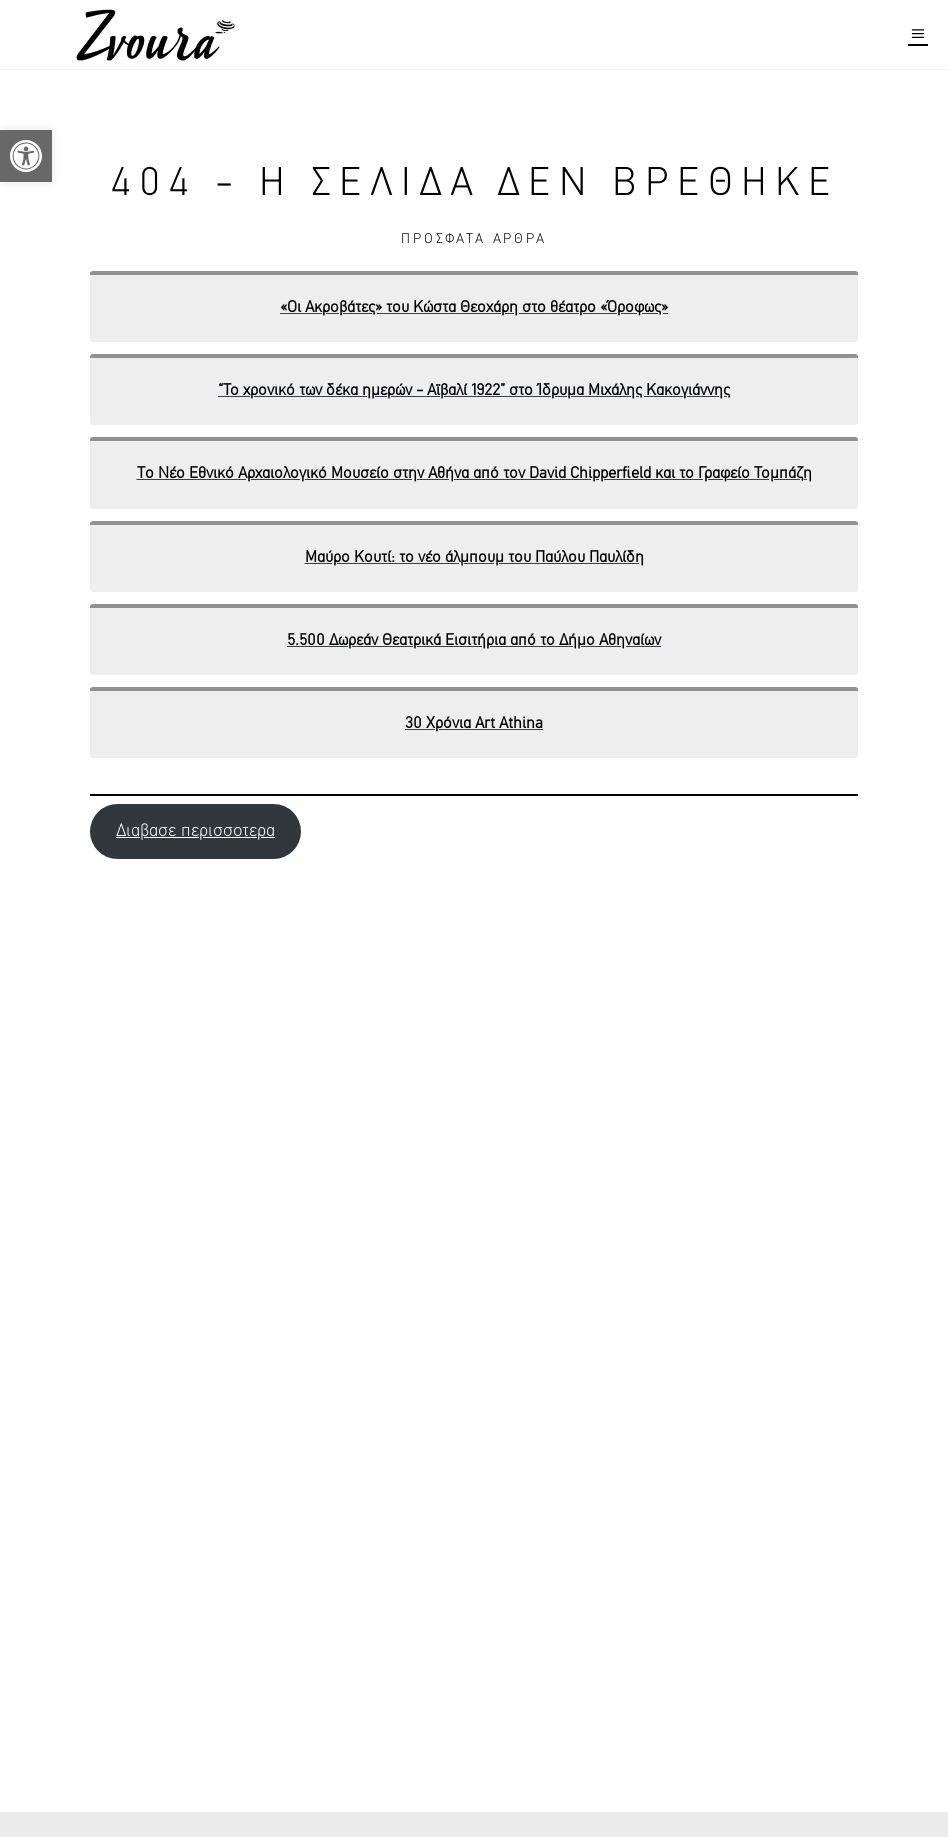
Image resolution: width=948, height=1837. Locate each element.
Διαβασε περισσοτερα (195, 831)
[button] (26, 156)
